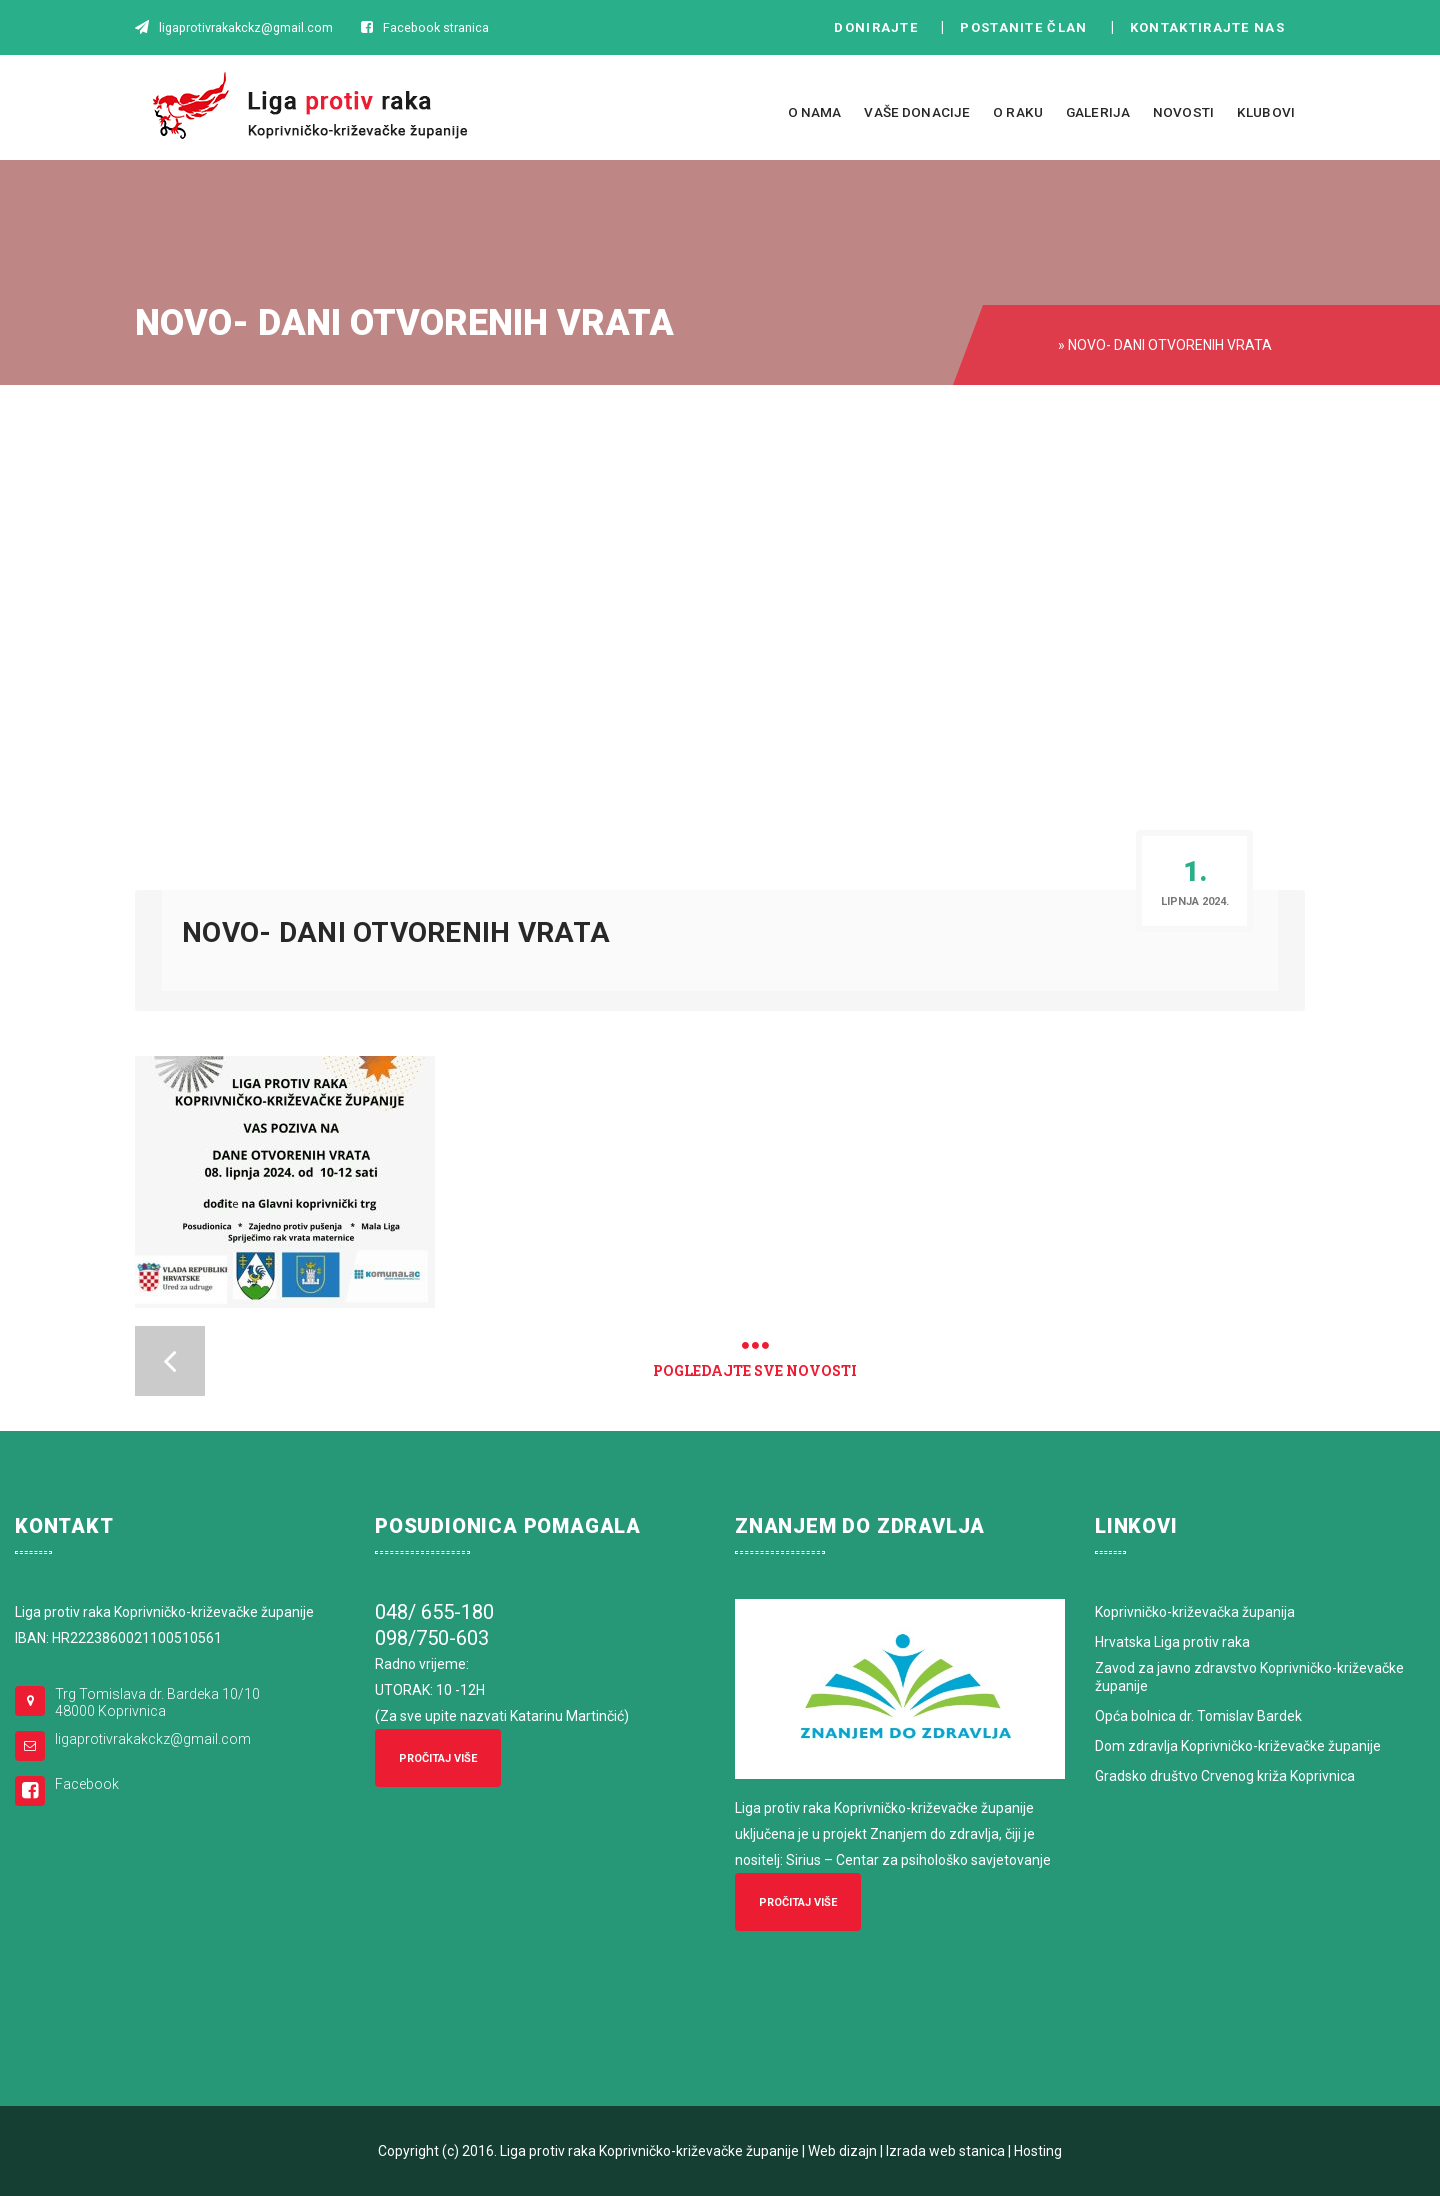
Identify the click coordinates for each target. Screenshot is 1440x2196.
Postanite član (1029, 27)
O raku (1018, 112)
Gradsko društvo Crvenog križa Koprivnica (1225, 1776)
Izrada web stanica (945, 2151)
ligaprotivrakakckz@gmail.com (153, 1739)
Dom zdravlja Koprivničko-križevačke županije (1238, 1746)
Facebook (87, 1784)
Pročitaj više (438, 1758)
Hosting (1038, 2151)
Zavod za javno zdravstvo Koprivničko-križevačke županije (1249, 1677)
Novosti (1183, 112)
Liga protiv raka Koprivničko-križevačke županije (649, 2151)
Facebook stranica (436, 27)
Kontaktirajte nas (1213, 27)
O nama (815, 112)
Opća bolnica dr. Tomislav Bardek (1198, 1716)
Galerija (1098, 112)
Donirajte (876, 27)
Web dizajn (842, 2151)
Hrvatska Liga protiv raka (1172, 1642)
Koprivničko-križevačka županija (1195, 1612)
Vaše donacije (917, 112)
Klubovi (1266, 112)
